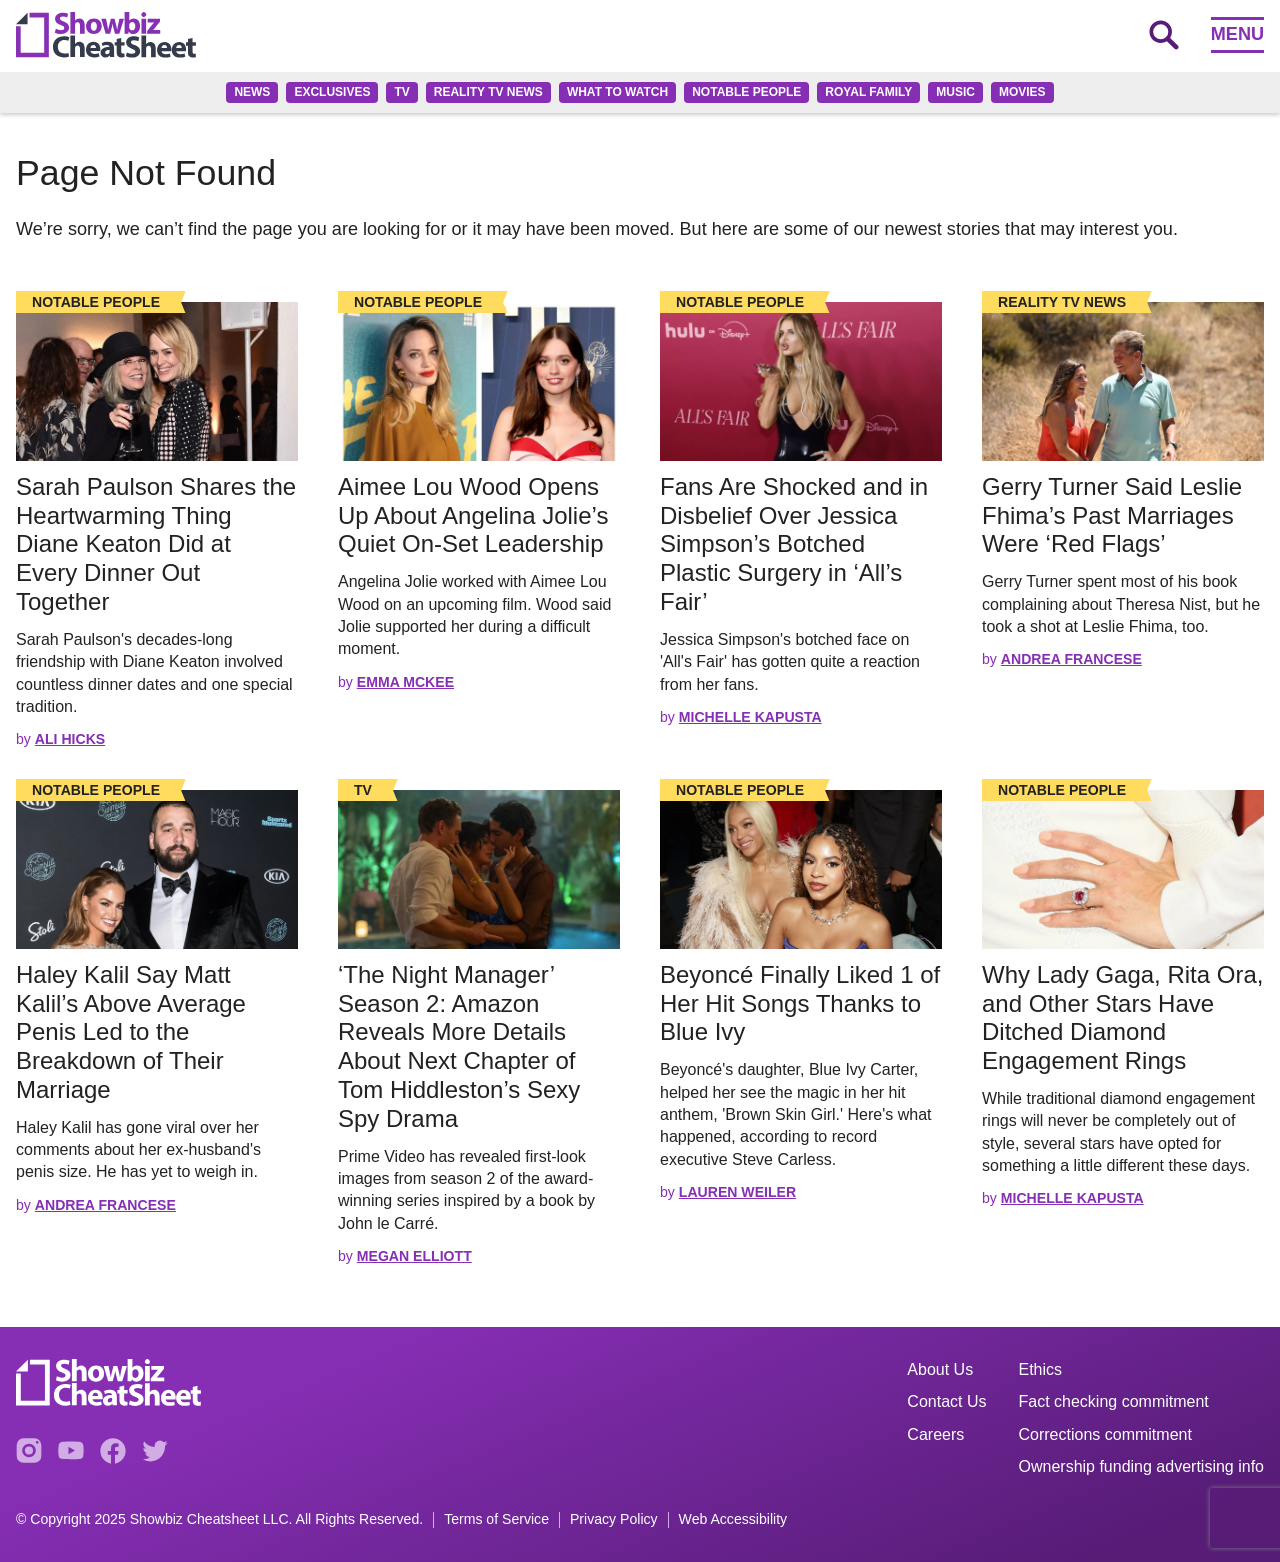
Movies (1022, 92)
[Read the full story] (157, 381)
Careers (935, 1434)
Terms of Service (496, 1519)
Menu (1237, 34)
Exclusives (332, 92)
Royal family (868, 92)
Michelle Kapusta (750, 717)
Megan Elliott (414, 1256)
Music (955, 92)
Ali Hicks (70, 739)
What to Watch (617, 92)
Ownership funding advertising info (1141, 1466)
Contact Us (946, 1401)
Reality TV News (488, 92)
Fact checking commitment (1114, 1401)
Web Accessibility (733, 1519)
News (252, 92)
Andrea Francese (1071, 659)
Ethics (1041, 1369)
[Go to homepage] (106, 35)
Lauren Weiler (737, 1192)
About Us (940, 1369)
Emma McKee (405, 682)
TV (401, 92)
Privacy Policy (614, 1519)
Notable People (746, 92)
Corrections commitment (1105, 1434)
